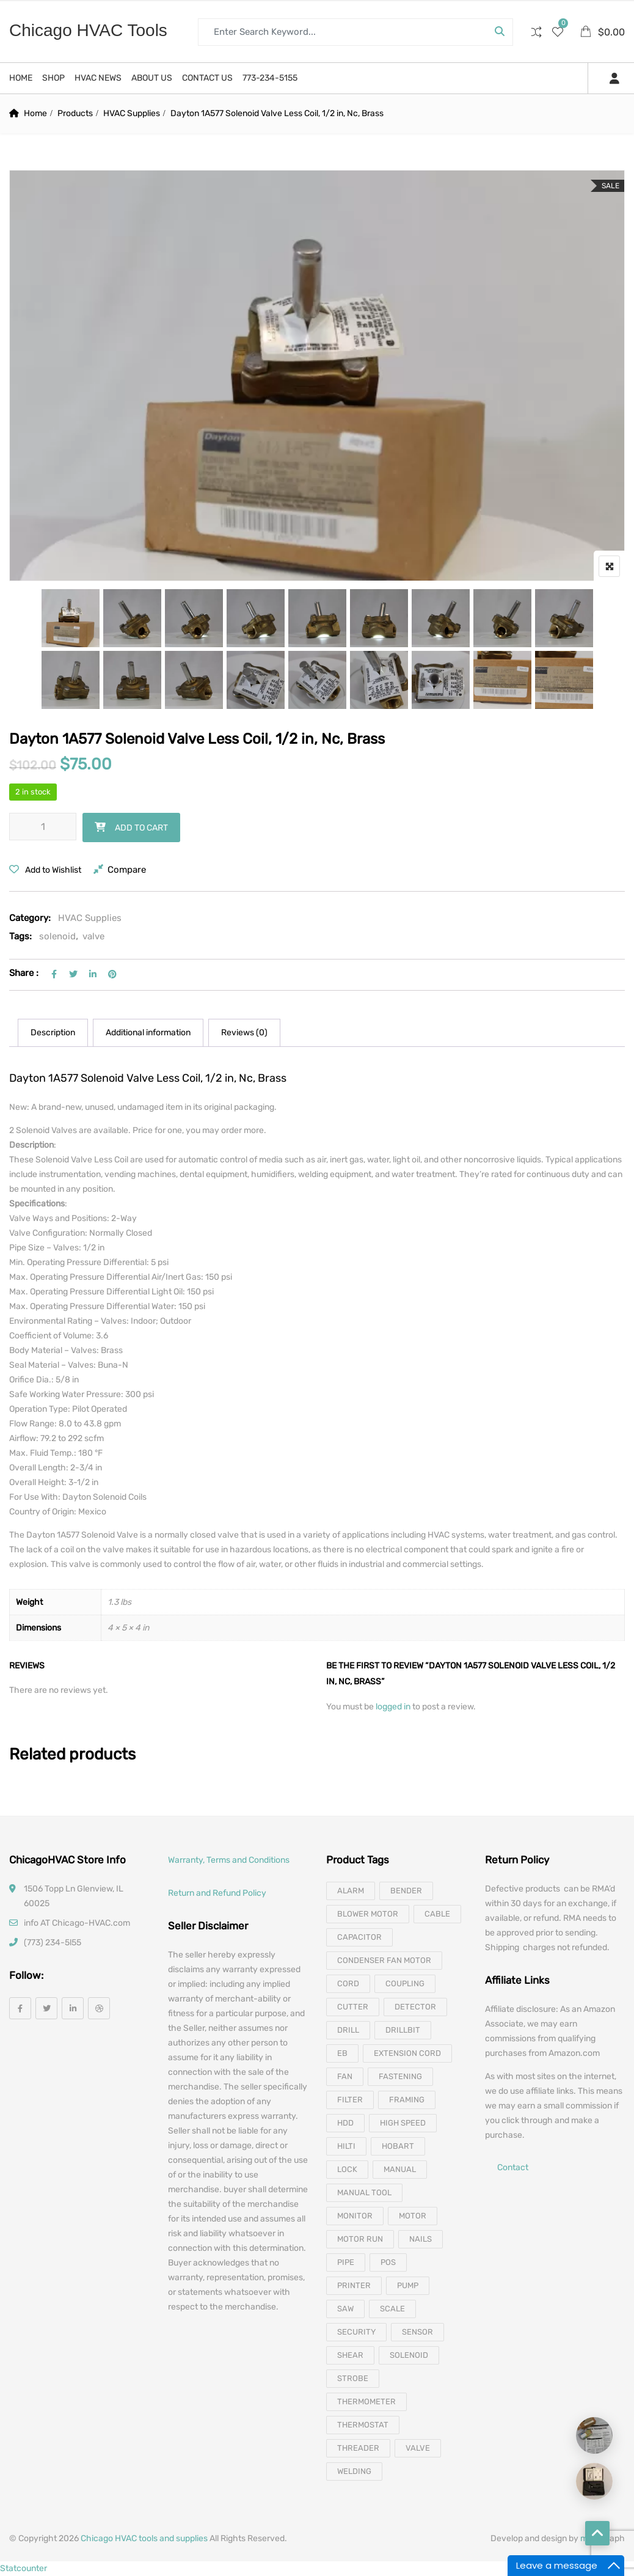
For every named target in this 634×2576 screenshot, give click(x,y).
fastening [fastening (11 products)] (400, 2076)
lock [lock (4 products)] (347, 2169)
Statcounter (23, 2568)
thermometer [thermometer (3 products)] (366, 2401)
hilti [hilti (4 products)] (346, 2146)
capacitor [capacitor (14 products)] (359, 1937)
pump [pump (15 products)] (407, 2285)
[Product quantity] (42, 826)
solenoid (57, 936)
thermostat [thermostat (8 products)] (362, 2424)
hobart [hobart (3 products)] (398, 2146)
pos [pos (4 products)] (388, 2262)
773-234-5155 (269, 78)
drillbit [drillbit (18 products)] (402, 2030)
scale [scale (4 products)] (392, 2308)
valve (93, 936)
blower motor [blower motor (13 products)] (367, 1913)
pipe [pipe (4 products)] (345, 2262)
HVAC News (98, 78)
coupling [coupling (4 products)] (404, 1983)
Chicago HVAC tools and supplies (144, 2538)
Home (20, 78)
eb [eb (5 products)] (342, 2053)
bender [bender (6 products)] (406, 1890)
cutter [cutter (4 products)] (352, 2006)
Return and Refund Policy (217, 1893)
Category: (30, 917)
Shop (53, 78)
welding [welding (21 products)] (354, 2471)
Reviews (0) (244, 1032)
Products (75, 113)
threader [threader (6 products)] (358, 2448)
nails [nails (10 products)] (420, 2239)
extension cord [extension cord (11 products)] (407, 2053)
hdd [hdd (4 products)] (345, 2122)
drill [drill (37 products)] (348, 2030)
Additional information (148, 1032)
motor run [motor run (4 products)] (360, 2239)
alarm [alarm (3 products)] (350, 1890)
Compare (126, 869)
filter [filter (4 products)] (350, 2099)
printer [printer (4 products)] (354, 2285)
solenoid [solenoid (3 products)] (409, 2355)
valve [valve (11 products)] (418, 2448)
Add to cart (141, 828)
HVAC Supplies (131, 113)
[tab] (53, 1033)
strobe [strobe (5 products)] (352, 2378)
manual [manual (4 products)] (400, 2169)
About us (151, 78)
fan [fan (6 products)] (344, 2076)
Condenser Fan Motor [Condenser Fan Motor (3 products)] (384, 1960)
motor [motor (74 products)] (412, 2215)
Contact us (207, 78)
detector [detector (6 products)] (415, 2006)
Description (53, 1032)
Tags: (20, 936)
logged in (394, 1706)
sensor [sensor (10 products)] (417, 2331)
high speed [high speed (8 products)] (403, 2122)
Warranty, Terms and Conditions (229, 1860)
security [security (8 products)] (356, 2331)
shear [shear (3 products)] (350, 2355)
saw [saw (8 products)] (345, 2308)
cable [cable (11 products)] (437, 1913)
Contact (512, 2168)
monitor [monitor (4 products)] (355, 2215)
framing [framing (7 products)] (406, 2099)
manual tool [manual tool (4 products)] (364, 2192)
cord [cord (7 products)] (348, 1983)
